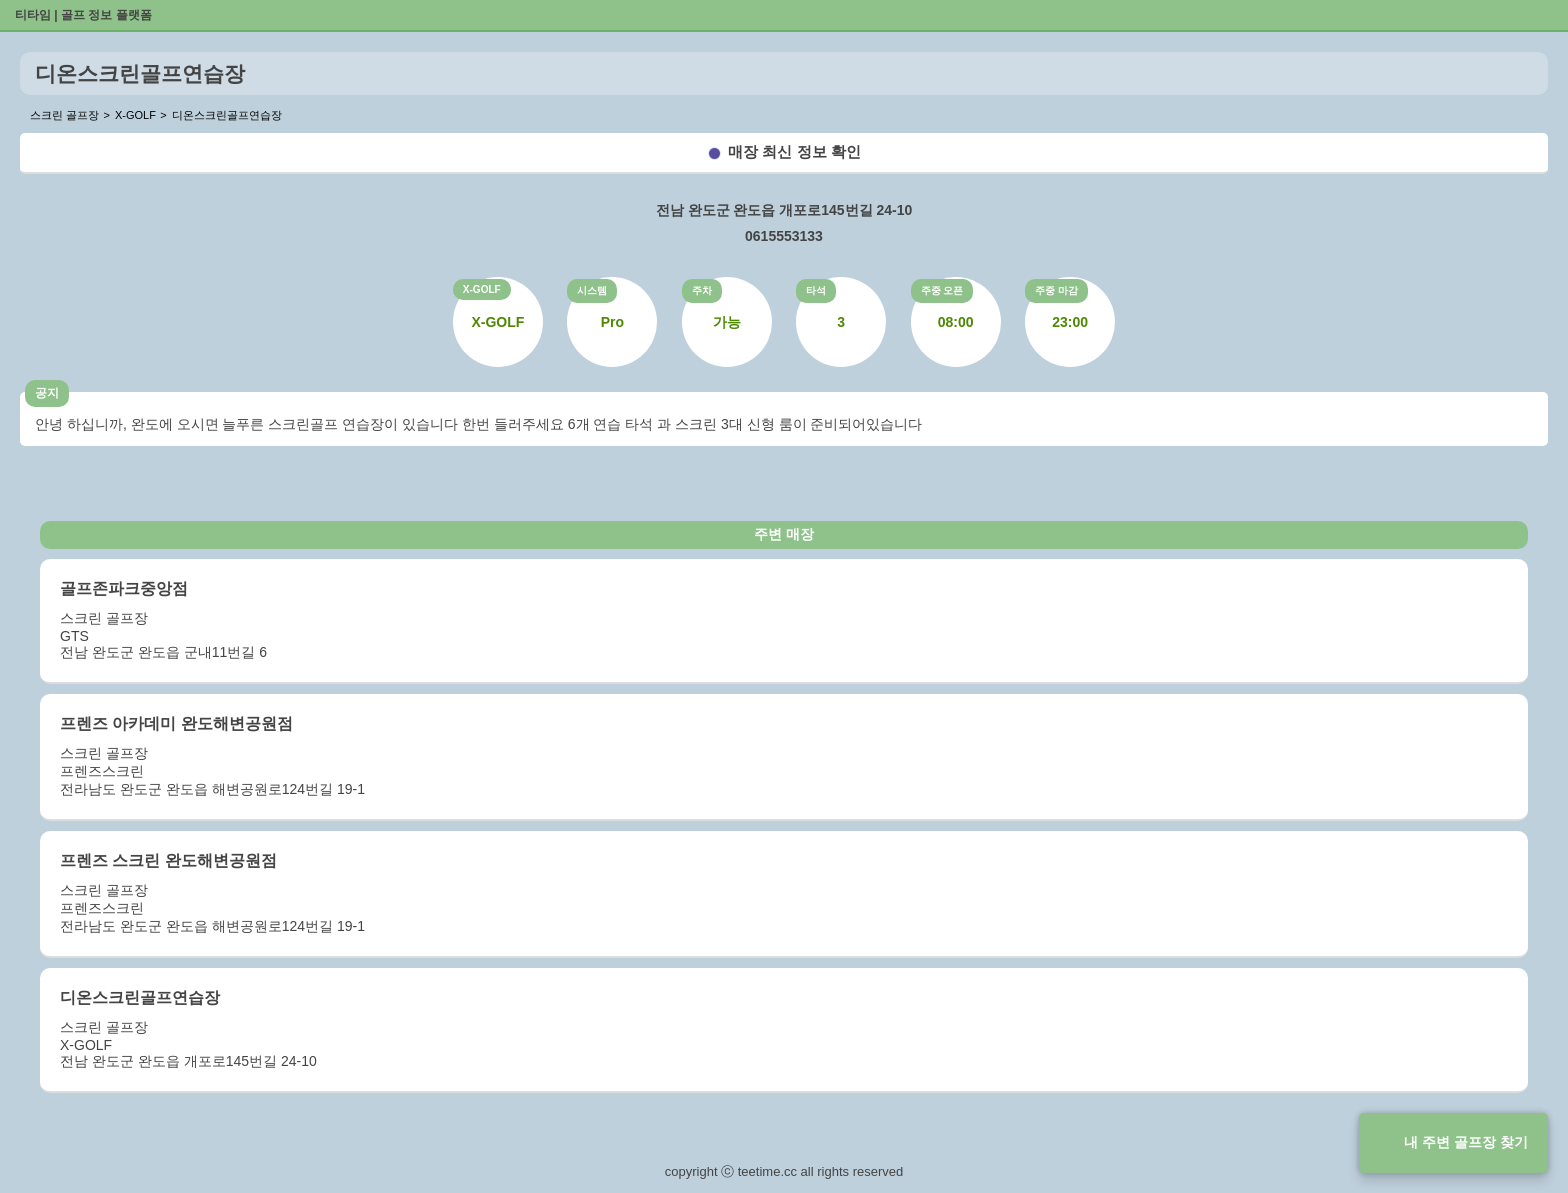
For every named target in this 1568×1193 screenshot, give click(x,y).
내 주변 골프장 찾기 (1466, 1142)
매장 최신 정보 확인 (794, 151)
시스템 (592, 290)
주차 (702, 290)
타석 (816, 290)
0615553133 (784, 236)
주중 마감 (1056, 290)
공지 (47, 393)
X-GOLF (482, 289)
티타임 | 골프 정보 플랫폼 (83, 15)
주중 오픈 (942, 290)
